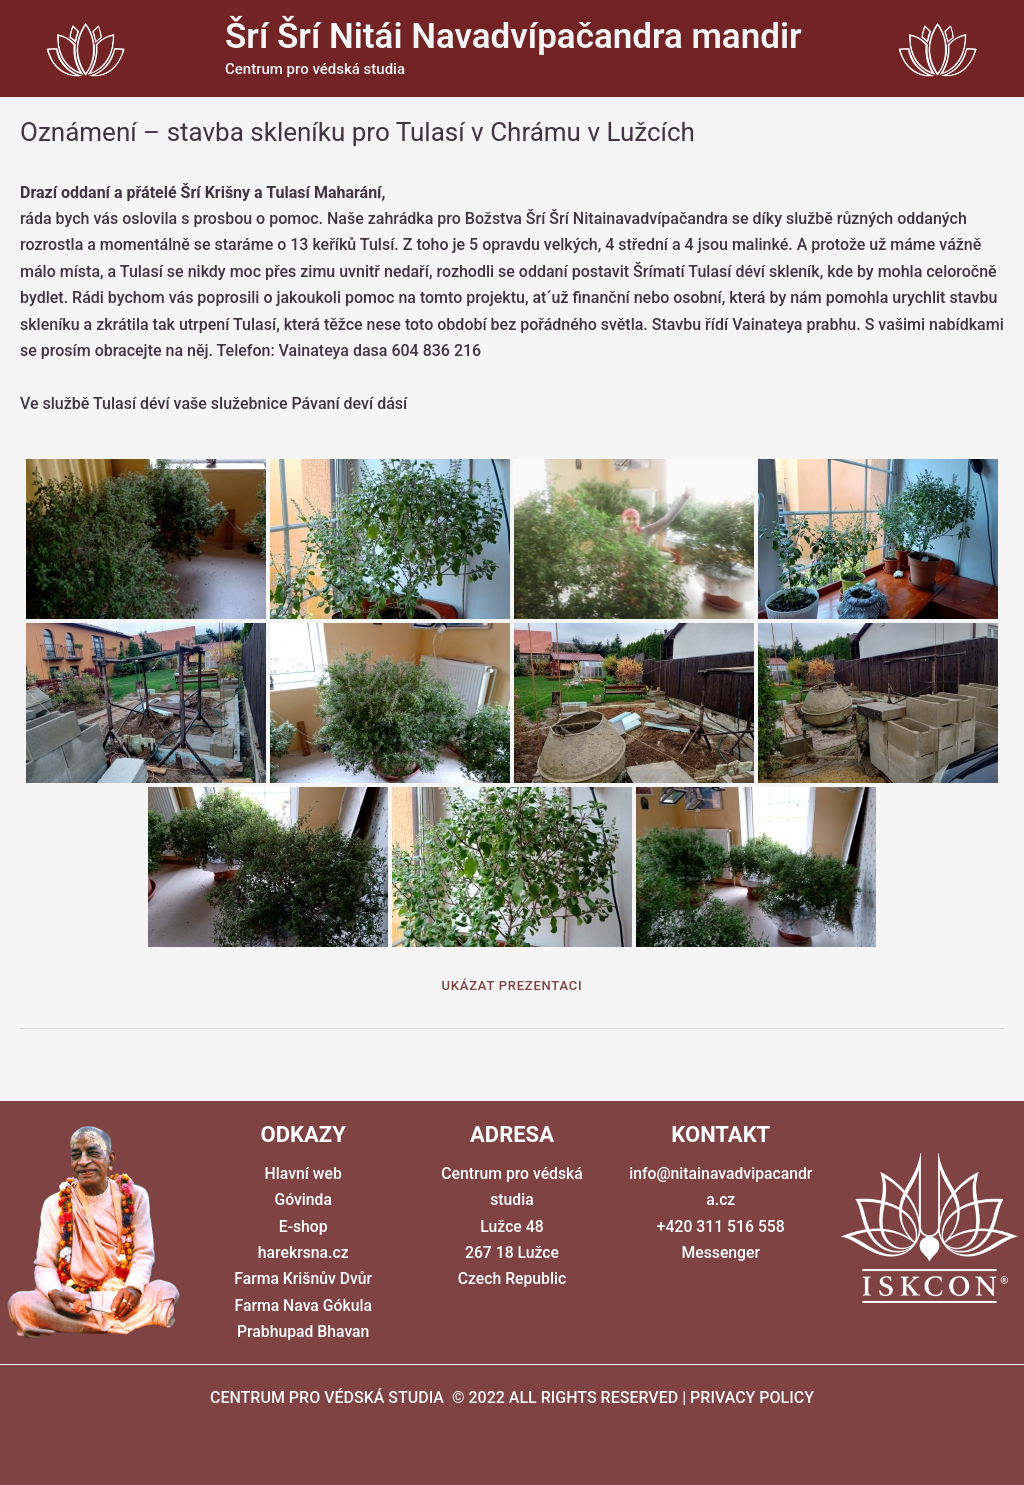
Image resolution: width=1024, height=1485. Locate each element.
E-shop (303, 1226)
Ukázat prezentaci (512, 985)
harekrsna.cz (303, 1252)
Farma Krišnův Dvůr (303, 1279)
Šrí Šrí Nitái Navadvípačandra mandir (513, 36)
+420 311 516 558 (721, 1226)
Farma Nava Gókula (303, 1305)
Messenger (721, 1252)
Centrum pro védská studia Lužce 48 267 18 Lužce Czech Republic (512, 1226)
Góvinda (303, 1200)
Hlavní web (303, 1173)
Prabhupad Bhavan (303, 1332)
